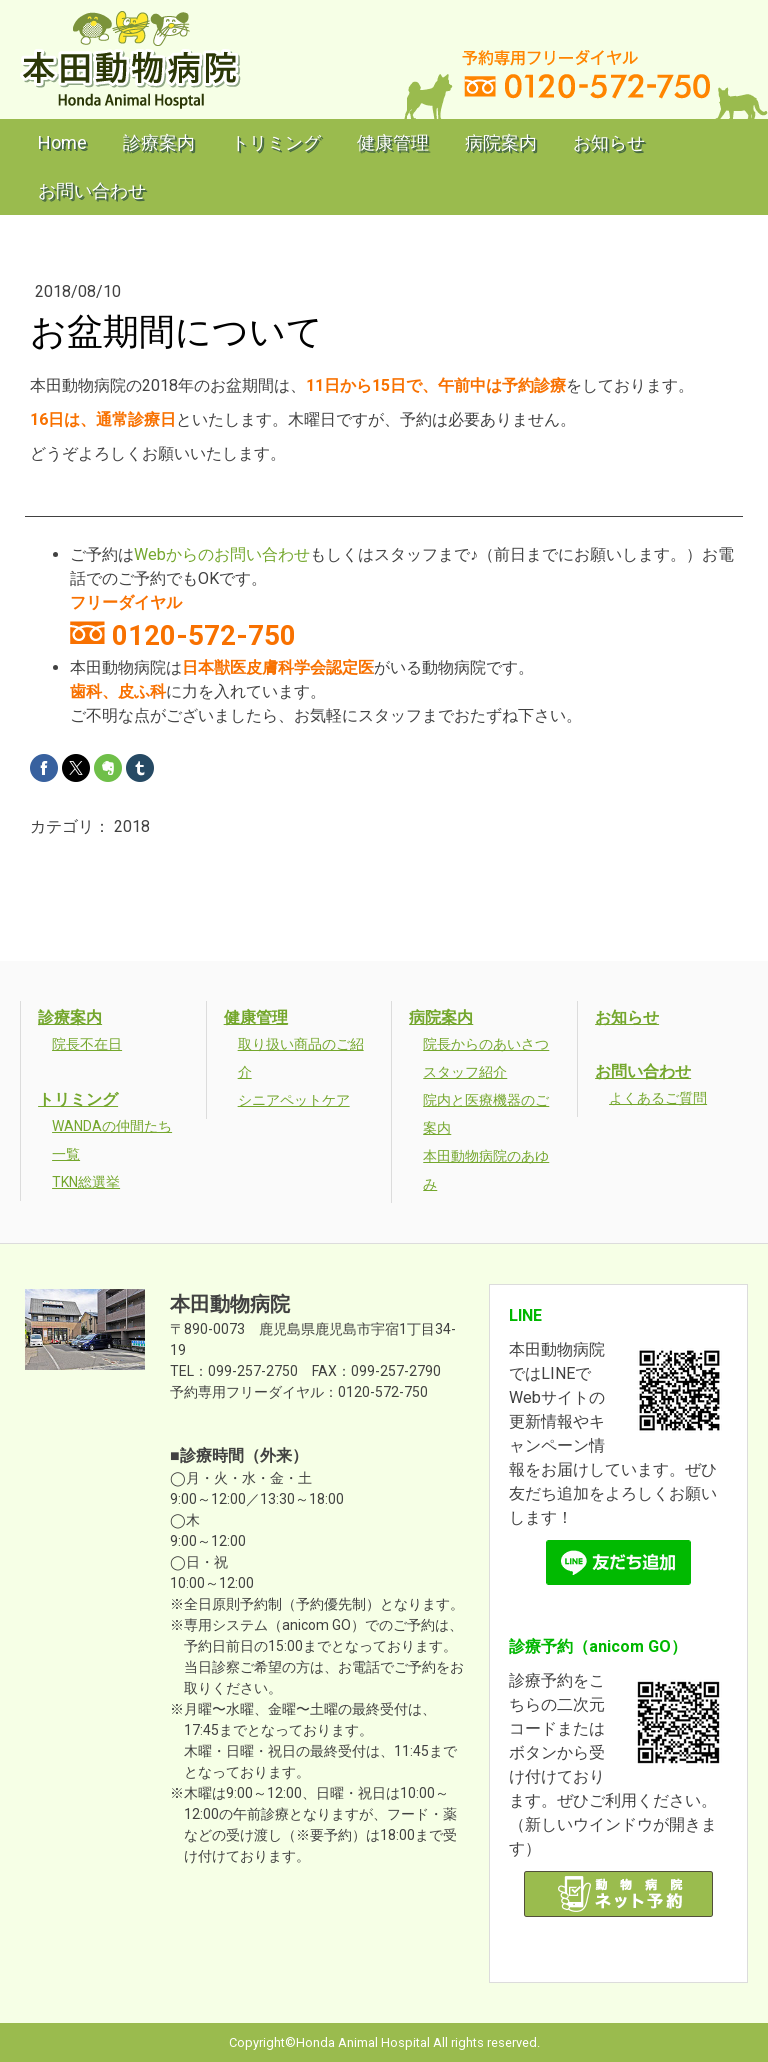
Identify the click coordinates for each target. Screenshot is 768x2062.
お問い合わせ (92, 190)
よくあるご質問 (658, 1098)
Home (62, 142)
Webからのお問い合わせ (222, 554)
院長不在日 (87, 1044)
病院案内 (501, 142)
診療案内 (159, 142)
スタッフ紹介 (465, 1072)
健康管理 (393, 142)
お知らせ (609, 142)
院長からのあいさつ (486, 1044)
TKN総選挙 (86, 1182)
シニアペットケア (294, 1100)
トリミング (276, 142)
